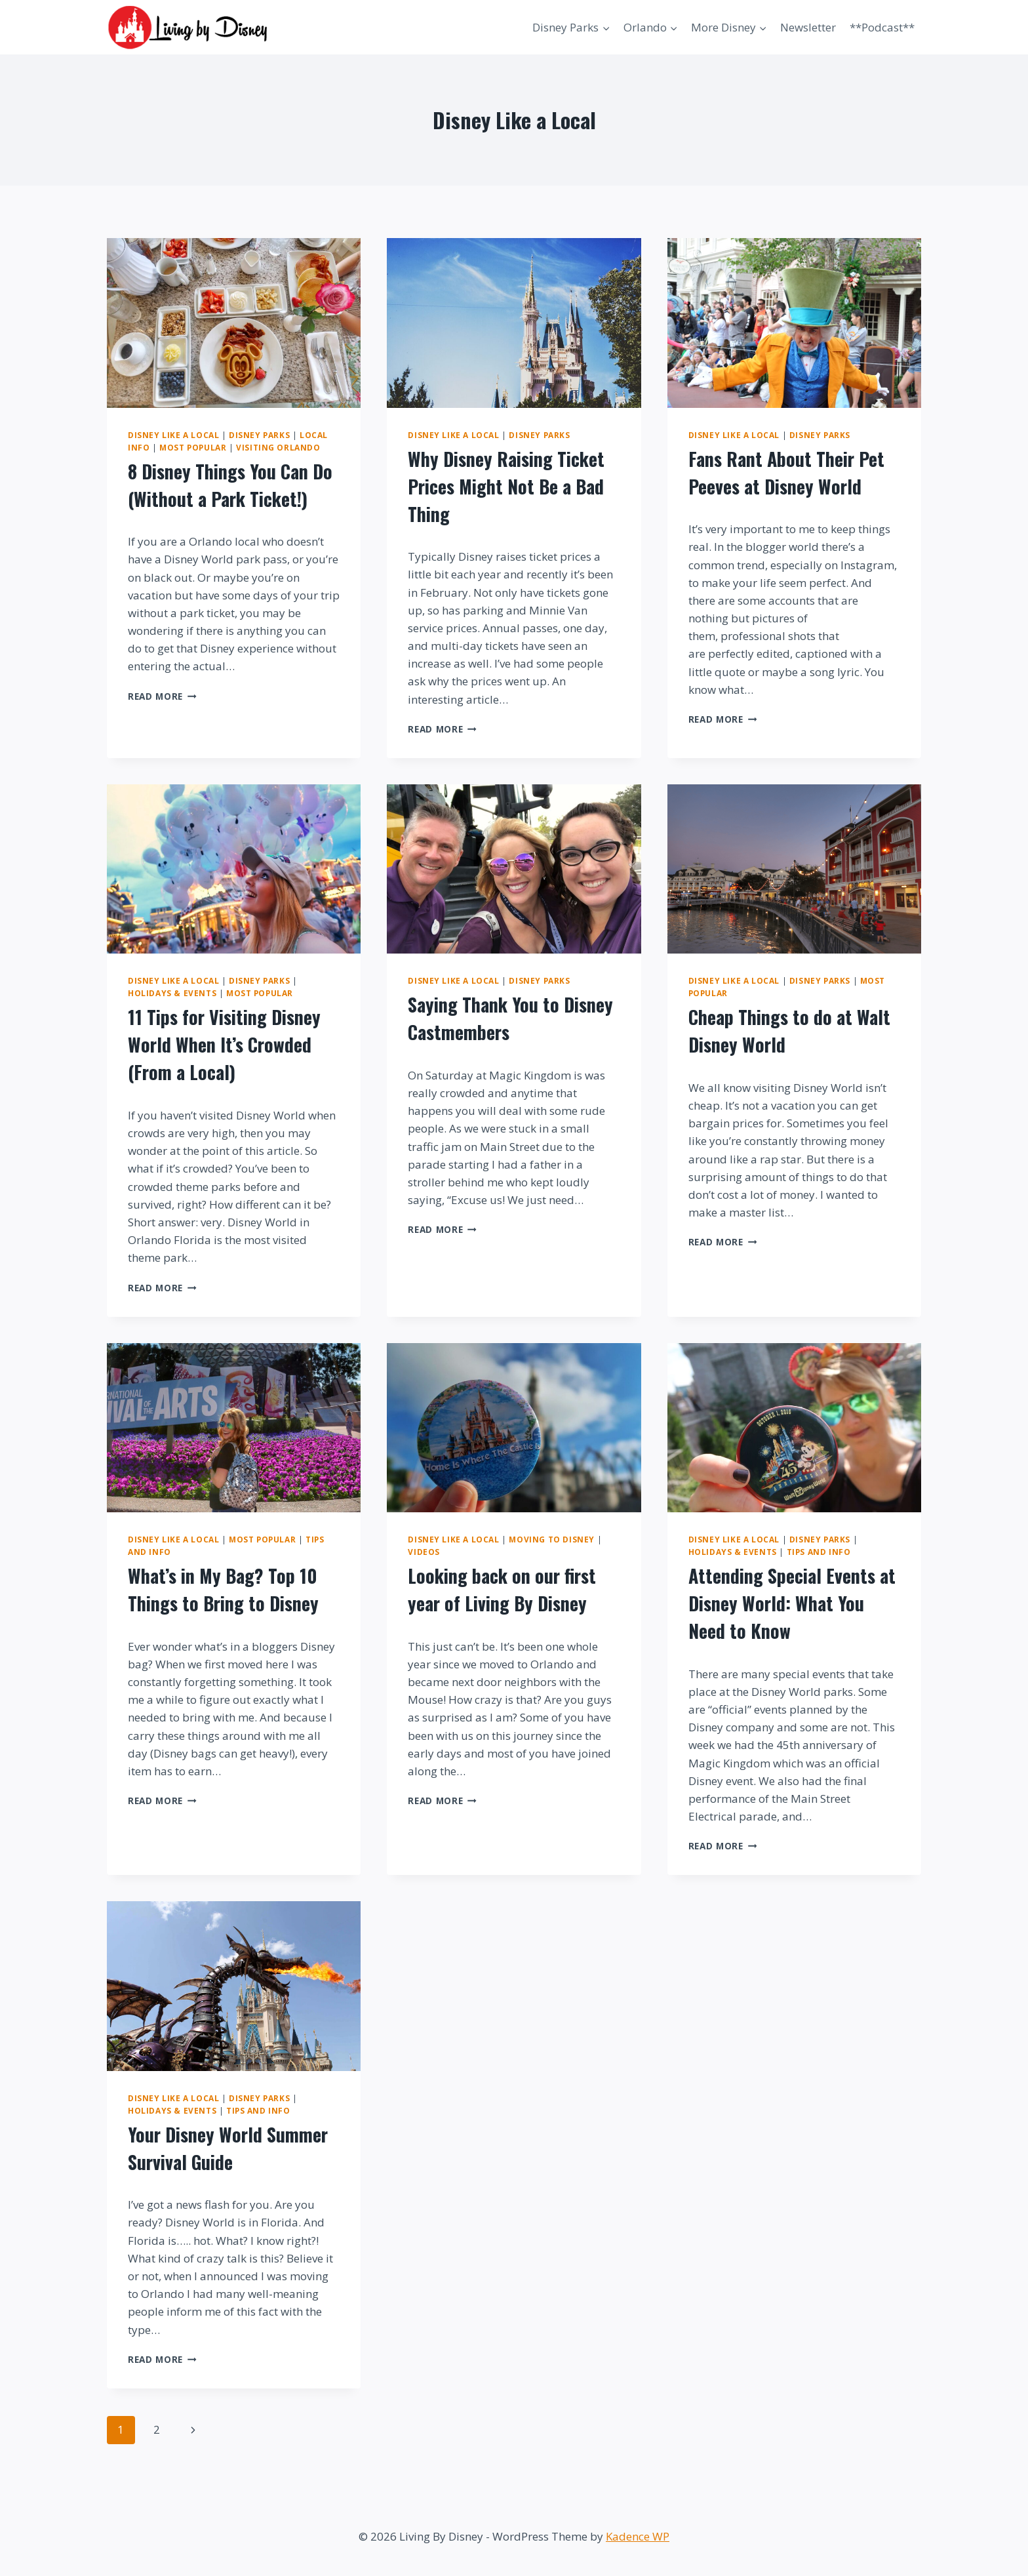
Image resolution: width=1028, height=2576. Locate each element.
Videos (424, 1551)
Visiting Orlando (278, 447)
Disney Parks (259, 435)
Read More (162, 696)
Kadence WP (637, 2536)
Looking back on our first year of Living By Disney (502, 1589)
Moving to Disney (552, 1539)
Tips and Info (819, 1551)
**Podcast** (882, 27)
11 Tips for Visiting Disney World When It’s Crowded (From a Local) (224, 1044)
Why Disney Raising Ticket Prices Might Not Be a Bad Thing (506, 486)
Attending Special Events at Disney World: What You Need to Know (792, 1603)
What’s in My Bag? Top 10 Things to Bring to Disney (223, 1589)
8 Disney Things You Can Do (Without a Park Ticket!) (230, 485)
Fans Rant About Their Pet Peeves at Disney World (786, 472)
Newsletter (808, 27)
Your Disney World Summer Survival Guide (228, 2148)
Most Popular (192, 447)
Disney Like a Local (173, 435)
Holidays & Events (172, 993)
